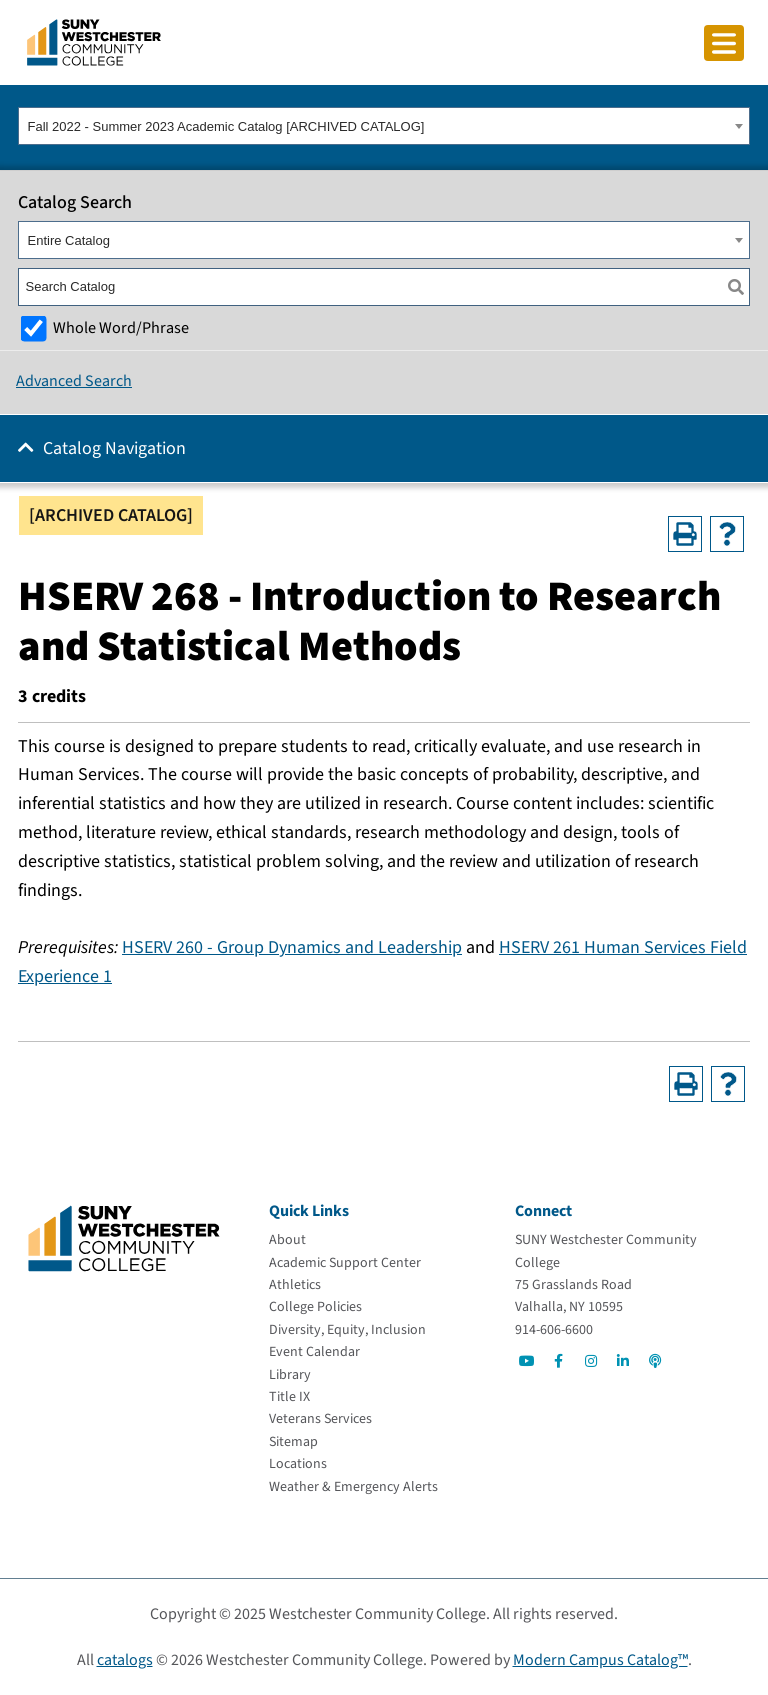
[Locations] (298, 1464)
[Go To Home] (94, 41)
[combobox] (384, 126)
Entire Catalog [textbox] (69, 240)
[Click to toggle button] (724, 43)
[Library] (290, 1375)
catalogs (125, 1660)
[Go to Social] (527, 1361)
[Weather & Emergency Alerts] (353, 1487)
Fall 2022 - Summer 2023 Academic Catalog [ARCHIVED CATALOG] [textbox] (226, 126)
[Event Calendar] (314, 1352)
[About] (287, 1240)
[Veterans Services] (320, 1419)
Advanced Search (74, 381)
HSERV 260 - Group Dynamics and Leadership (292, 947)
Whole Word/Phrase (121, 327)
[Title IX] (289, 1397)
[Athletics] (295, 1285)
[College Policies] (315, 1307)
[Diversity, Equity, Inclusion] (347, 1330)
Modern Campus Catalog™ (600, 1660)
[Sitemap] (293, 1442)
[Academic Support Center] (345, 1263)
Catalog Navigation (114, 448)
